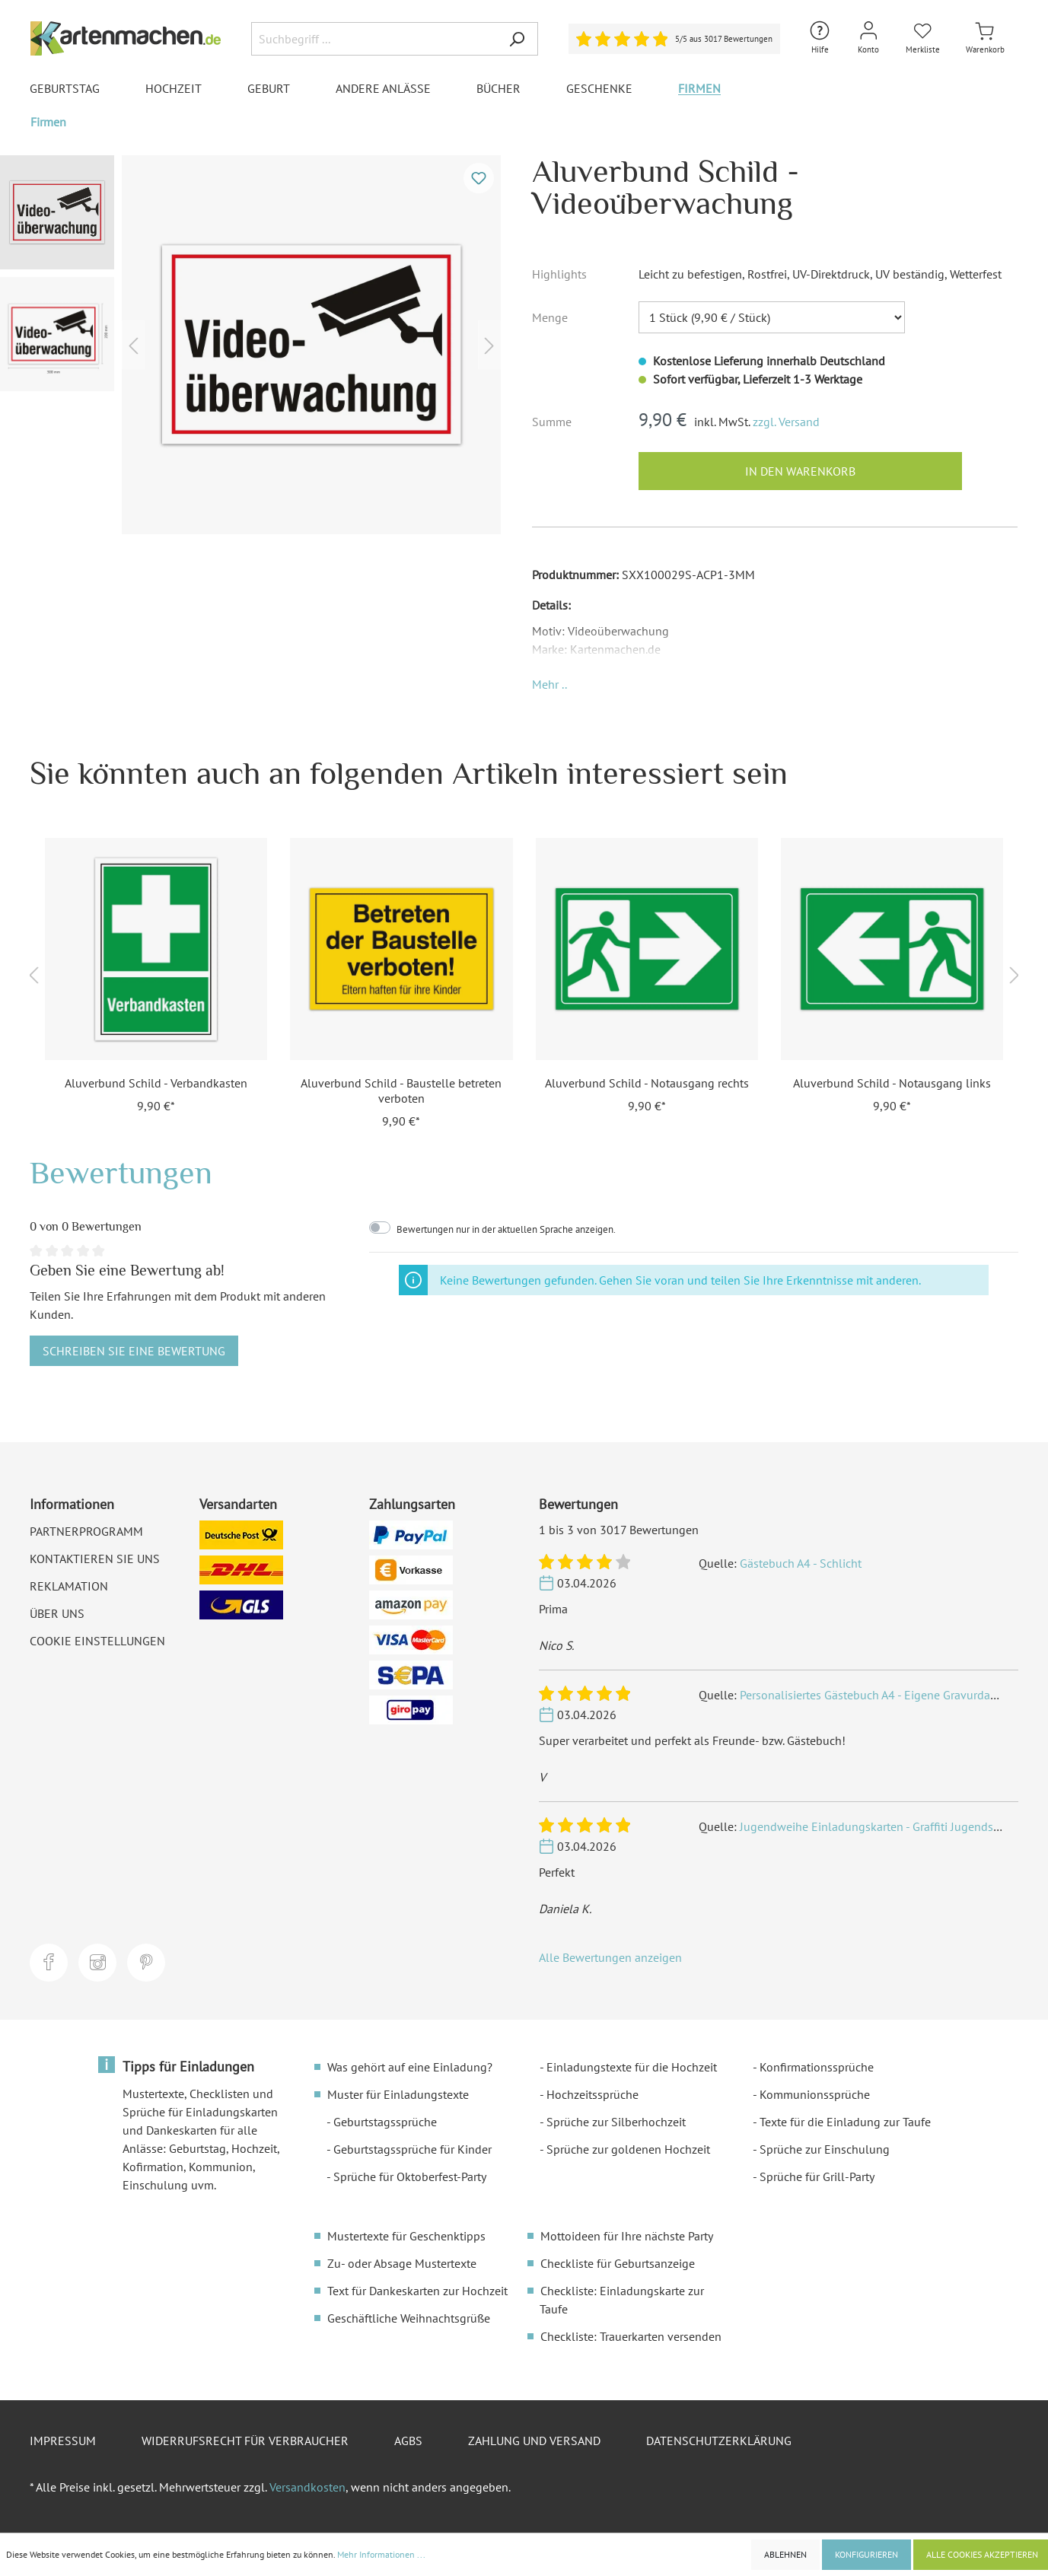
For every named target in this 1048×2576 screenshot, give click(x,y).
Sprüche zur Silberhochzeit (616, 2121)
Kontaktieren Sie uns (95, 1558)
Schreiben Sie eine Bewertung (134, 1350)
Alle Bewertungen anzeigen (610, 1957)
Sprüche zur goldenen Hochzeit (628, 2149)
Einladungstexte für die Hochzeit (631, 2066)
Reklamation (69, 1586)
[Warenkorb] (985, 38)
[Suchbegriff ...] (373, 39)
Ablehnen (785, 2554)
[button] (549, 684)
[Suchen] (516, 39)
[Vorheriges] (133, 345)
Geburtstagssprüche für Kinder (412, 2149)
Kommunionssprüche (815, 2094)
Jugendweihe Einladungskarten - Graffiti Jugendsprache (884, 1826)
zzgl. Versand (786, 421)
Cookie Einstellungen (97, 1640)
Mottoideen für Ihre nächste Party (626, 2235)
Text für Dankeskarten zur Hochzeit (417, 2290)
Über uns (57, 1613)
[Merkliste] (923, 38)
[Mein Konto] (868, 38)
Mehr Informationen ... (381, 2554)
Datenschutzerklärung (719, 2440)
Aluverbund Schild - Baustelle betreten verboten (401, 1090)
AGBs (408, 2440)
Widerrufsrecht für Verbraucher (245, 2440)
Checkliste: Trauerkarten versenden (630, 2336)
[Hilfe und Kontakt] (819, 38)
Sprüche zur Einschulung (825, 2149)
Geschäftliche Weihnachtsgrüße (408, 2318)
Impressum (63, 2440)
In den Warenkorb (800, 471)
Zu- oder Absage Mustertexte (401, 2263)
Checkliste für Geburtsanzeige (617, 2263)
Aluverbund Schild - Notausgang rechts (647, 1083)
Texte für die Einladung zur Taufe (845, 2121)
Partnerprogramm (86, 1531)
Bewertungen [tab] (121, 1172)
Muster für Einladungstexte (398, 2094)
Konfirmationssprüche (817, 2066)
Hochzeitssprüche (592, 2094)
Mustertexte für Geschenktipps (406, 2235)
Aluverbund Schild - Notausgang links (892, 1083)
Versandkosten (307, 2487)
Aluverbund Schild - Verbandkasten (156, 1083)
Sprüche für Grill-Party (817, 2176)
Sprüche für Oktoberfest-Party (409, 2176)
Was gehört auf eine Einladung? (409, 2066)
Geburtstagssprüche (385, 2121)
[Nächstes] (489, 345)
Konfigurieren (866, 2554)
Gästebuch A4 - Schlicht (801, 1563)
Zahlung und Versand (534, 2440)
